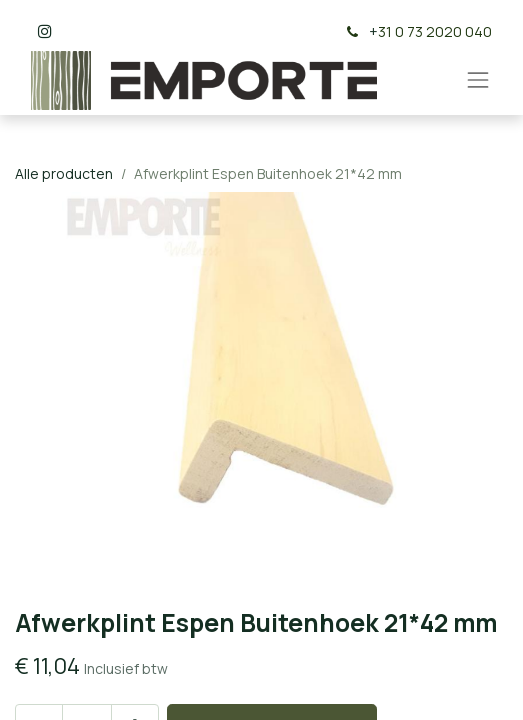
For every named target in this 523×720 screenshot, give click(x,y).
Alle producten (64, 173)
